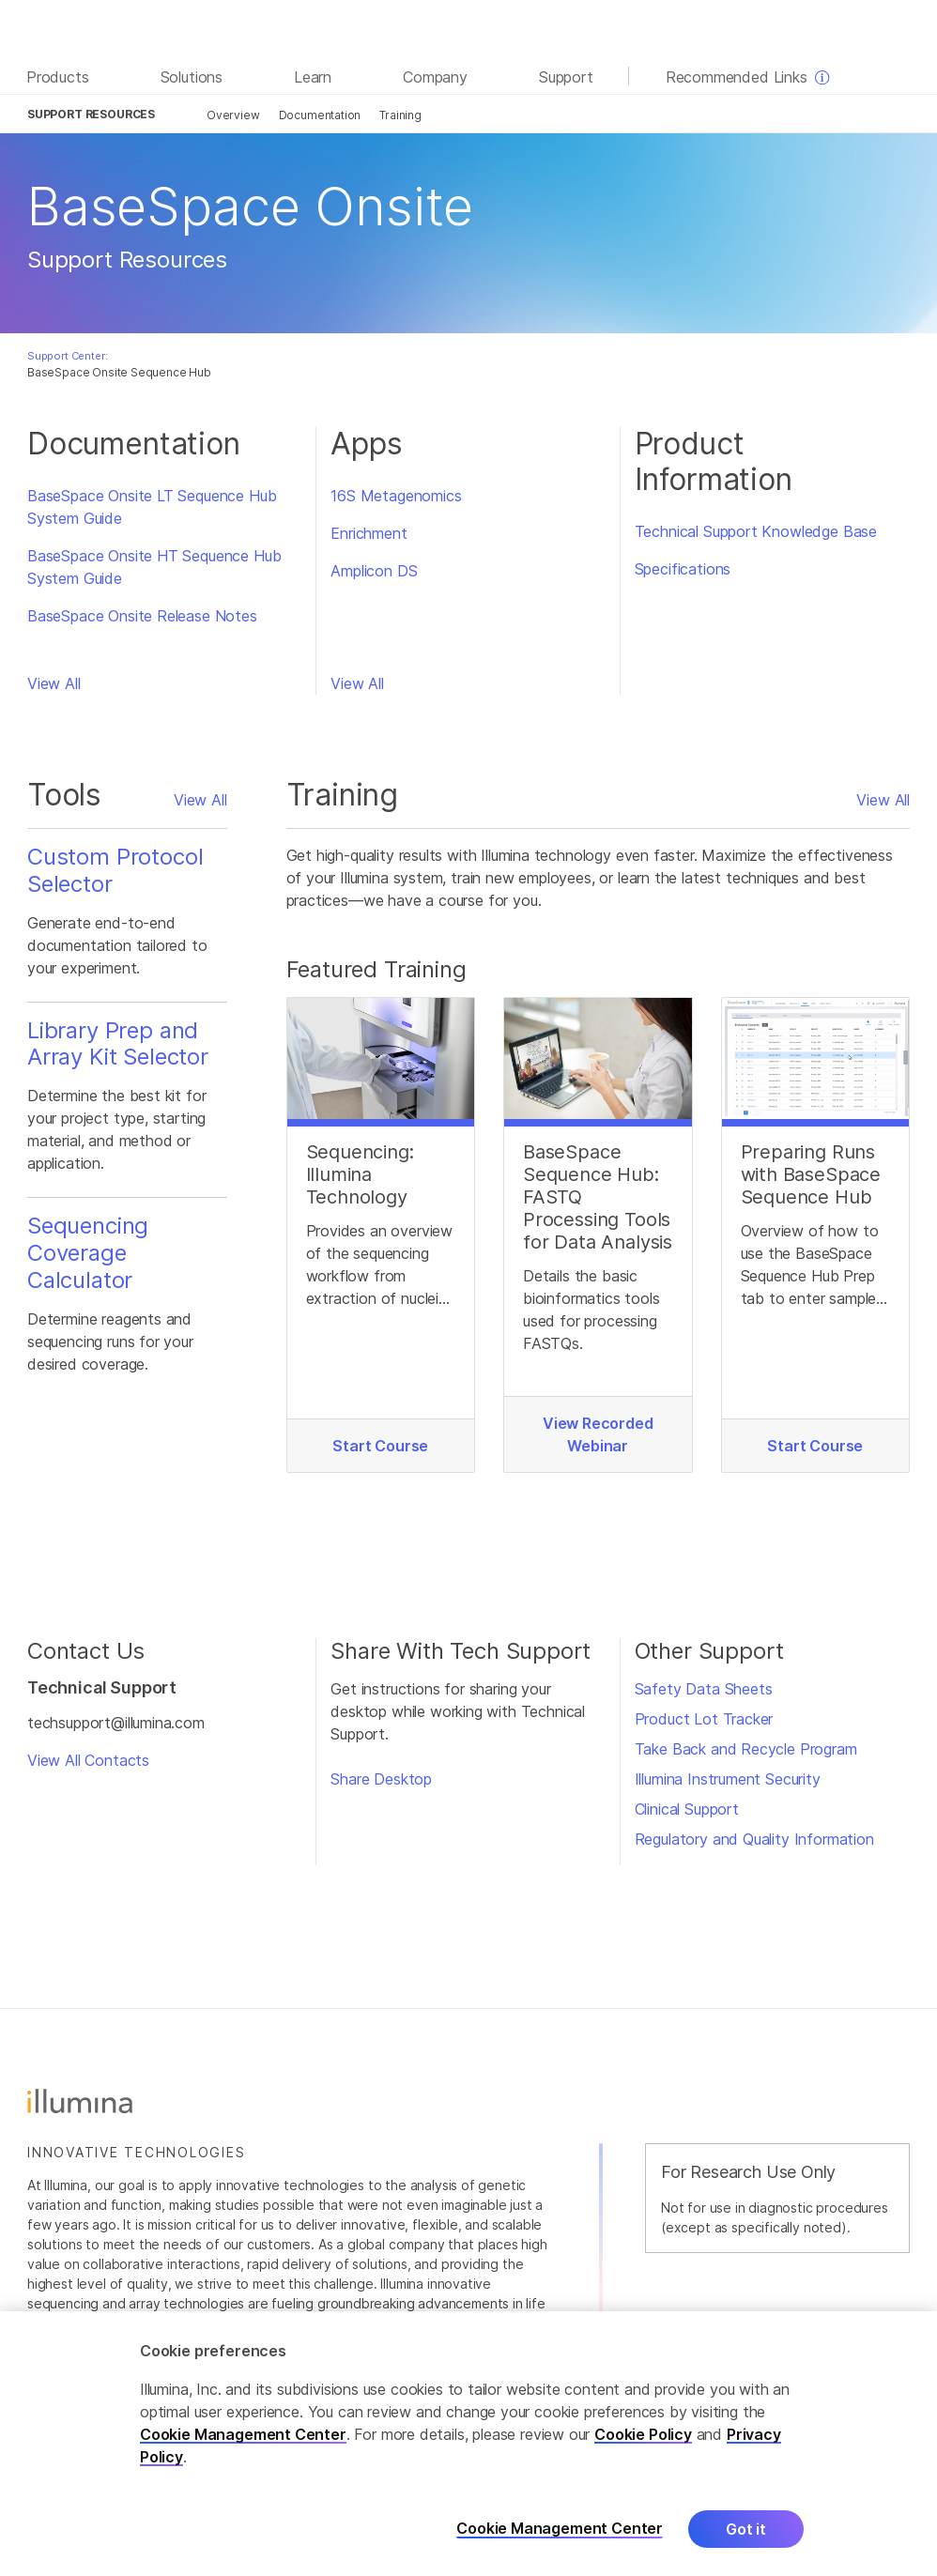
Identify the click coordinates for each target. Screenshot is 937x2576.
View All (54, 683)
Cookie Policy (643, 2451)
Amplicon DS (373, 570)
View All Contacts (88, 1760)
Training (400, 115)
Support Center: (67, 355)
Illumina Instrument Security (728, 1779)
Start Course (380, 1445)
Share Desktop (381, 1779)
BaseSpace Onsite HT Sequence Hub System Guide (154, 567)
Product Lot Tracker (704, 1719)
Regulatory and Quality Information (754, 1839)
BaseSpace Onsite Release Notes (142, 615)
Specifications (683, 569)
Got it (746, 2546)
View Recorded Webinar (598, 1434)
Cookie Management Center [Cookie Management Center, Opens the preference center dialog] (559, 2546)
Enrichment (368, 533)
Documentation (320, 115)
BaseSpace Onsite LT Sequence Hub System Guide (151, 507)
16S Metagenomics (395, 495)
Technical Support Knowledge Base (756, 531)
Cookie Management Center (243, 2451)
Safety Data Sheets (704, 1688)
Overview (233, 115)
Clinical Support (687, 1809)
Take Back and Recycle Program (746, 1749)
